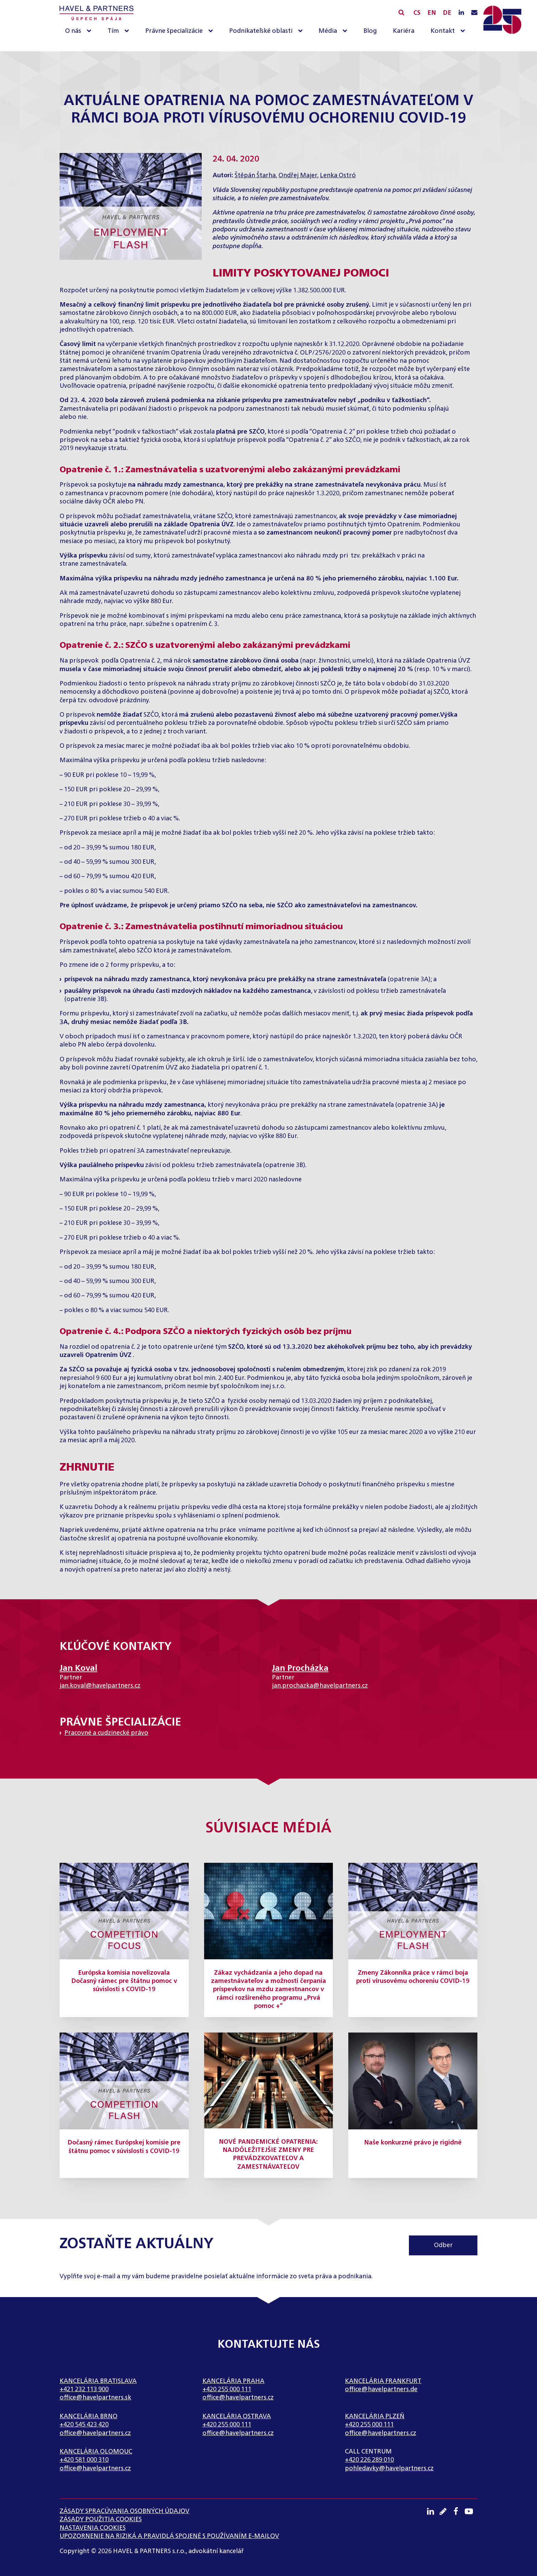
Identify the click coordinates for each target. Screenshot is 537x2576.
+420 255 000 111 (226, 2389)
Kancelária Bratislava (98, 2381)
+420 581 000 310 (84, 2460)
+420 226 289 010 (369, 2460)
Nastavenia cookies (93, 2528)
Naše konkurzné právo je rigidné (413, 2143)
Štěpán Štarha (255, 175)
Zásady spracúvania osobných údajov (124, 2511)
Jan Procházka (300, 1668)
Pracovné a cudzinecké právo (106, 1733)
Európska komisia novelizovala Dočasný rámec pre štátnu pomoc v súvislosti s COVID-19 (124, 1981)
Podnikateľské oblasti (260, 31)
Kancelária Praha (233, 2381)
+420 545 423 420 (84, 2425)
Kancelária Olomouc (96, 2452)
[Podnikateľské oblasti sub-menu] (301, 31)
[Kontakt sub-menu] (464, 31)
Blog (370, 31)
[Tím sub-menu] (128, 31)
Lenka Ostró (338, 175)
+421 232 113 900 (84, 2389)
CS (417, 13)
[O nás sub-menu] (90, 31)
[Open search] (401, 12)
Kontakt (442, 31)
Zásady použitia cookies (101, 2519)
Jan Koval (78, 1668)
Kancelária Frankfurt (383, 2381)
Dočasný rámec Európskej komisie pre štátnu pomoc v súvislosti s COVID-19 (123, 2147)
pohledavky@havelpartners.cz (389, 2468)
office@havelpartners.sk (95, 2398)
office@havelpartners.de (381, 2389)
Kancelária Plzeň (374, 2416)
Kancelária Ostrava (236, 2416)
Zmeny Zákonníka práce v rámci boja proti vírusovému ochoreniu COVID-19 (413, 1977)
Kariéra (403, 31)
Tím (113, 31)
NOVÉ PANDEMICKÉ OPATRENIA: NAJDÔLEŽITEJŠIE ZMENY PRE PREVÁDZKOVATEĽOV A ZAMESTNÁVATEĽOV (268, 2154)
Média (328, 31)
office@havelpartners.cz (238, 2398)
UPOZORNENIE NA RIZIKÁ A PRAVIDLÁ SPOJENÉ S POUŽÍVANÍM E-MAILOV (169, 2536)
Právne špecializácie (174, 31)
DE (447, 13)
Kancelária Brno (88, 2416)
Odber (443, 2245)
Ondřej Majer (297, 175)
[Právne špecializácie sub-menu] (212, 31)
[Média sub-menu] (346, 31)
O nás (73, 31)
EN (431, 13)
